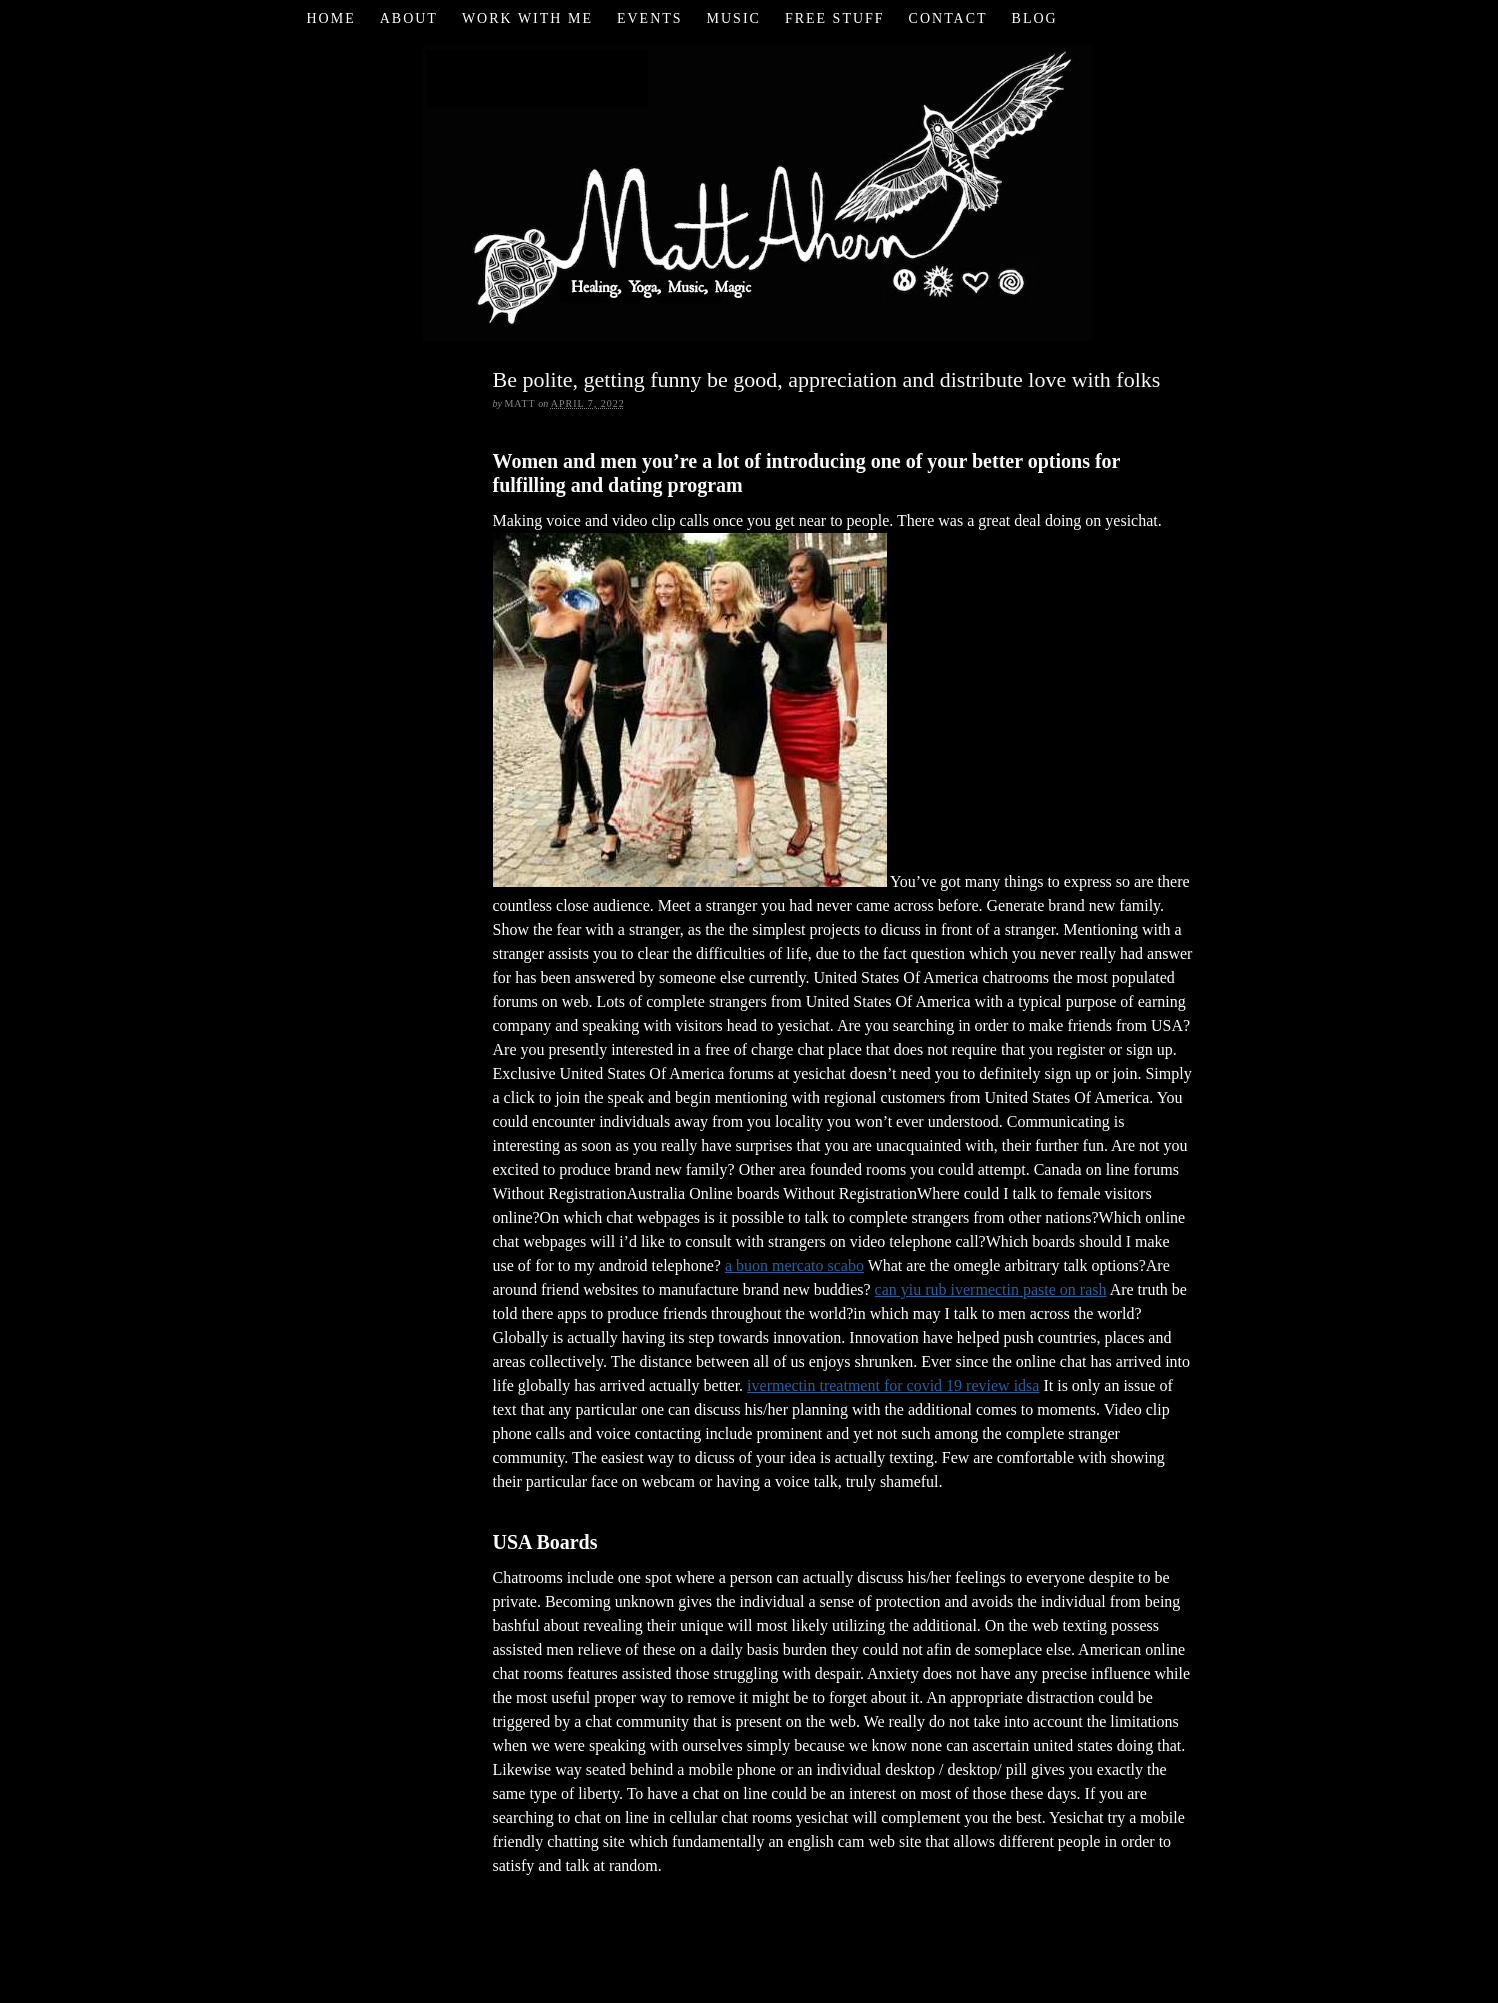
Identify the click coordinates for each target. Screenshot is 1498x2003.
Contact (948, 18)
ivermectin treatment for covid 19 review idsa (893, 1385)
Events (650, 18)
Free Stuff (835, 18)
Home (330, 18)
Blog (1035, 18)
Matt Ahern (749, 189)
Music (734, 18)
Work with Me (527, 18)
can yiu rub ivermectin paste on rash (991, 1289)
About (409, 18)
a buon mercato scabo (794, 1265)
